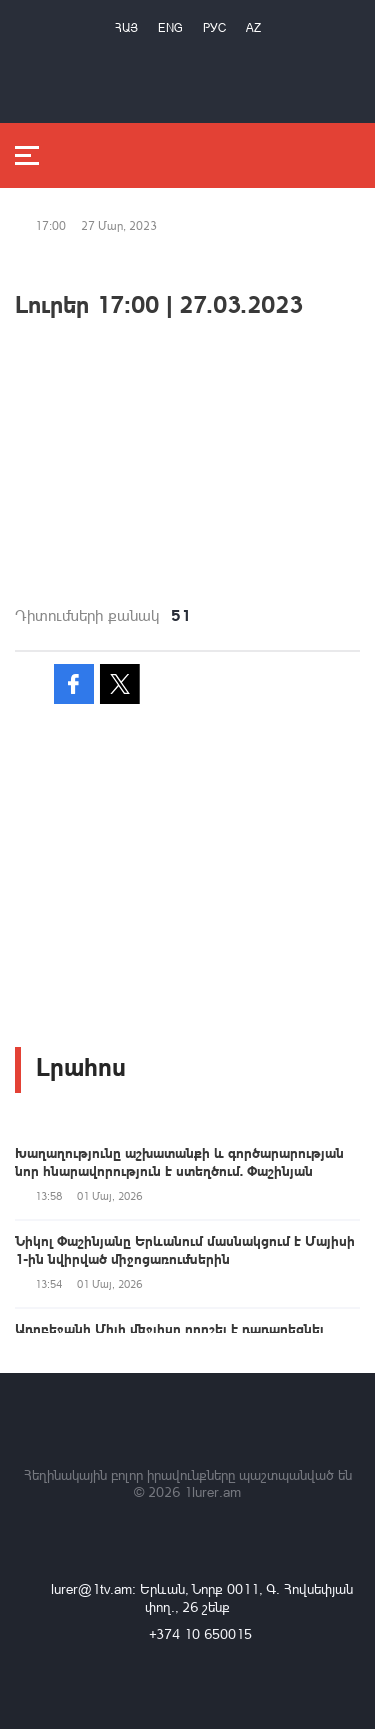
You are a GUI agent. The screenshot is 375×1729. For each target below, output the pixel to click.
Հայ (126, 27)
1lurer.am (212, 1491)
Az (253, 27)
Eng (170, 27)
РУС (214, 27)
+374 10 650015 (200, 1633)
